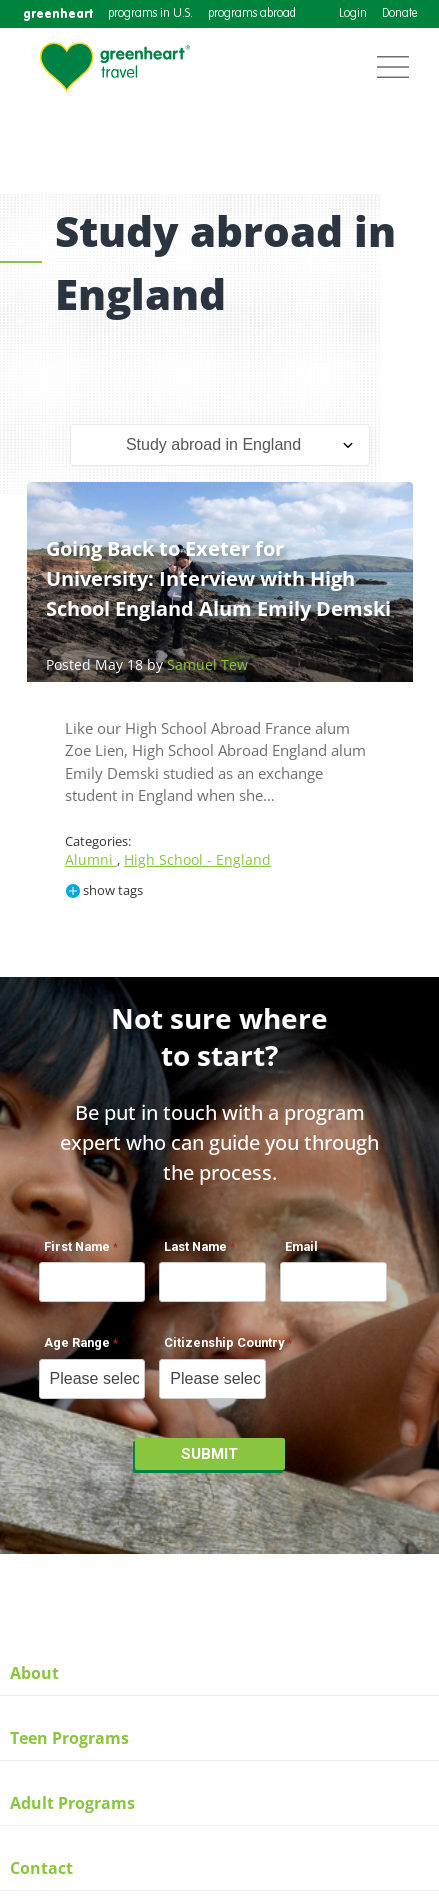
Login (353, 14)
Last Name (195, 1246)
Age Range (77, 1342)
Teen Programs (69, 1738)
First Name (77, 1246)
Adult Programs (72, 1803)
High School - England (197, 859)
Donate (399, 14)
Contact (41, 1868)
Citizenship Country (224, 1342)
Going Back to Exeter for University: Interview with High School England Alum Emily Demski (218, 578)
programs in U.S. (150, 14)
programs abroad (252, 14)
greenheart (58, 13)
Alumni (91, 859)
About (34, 1673)
